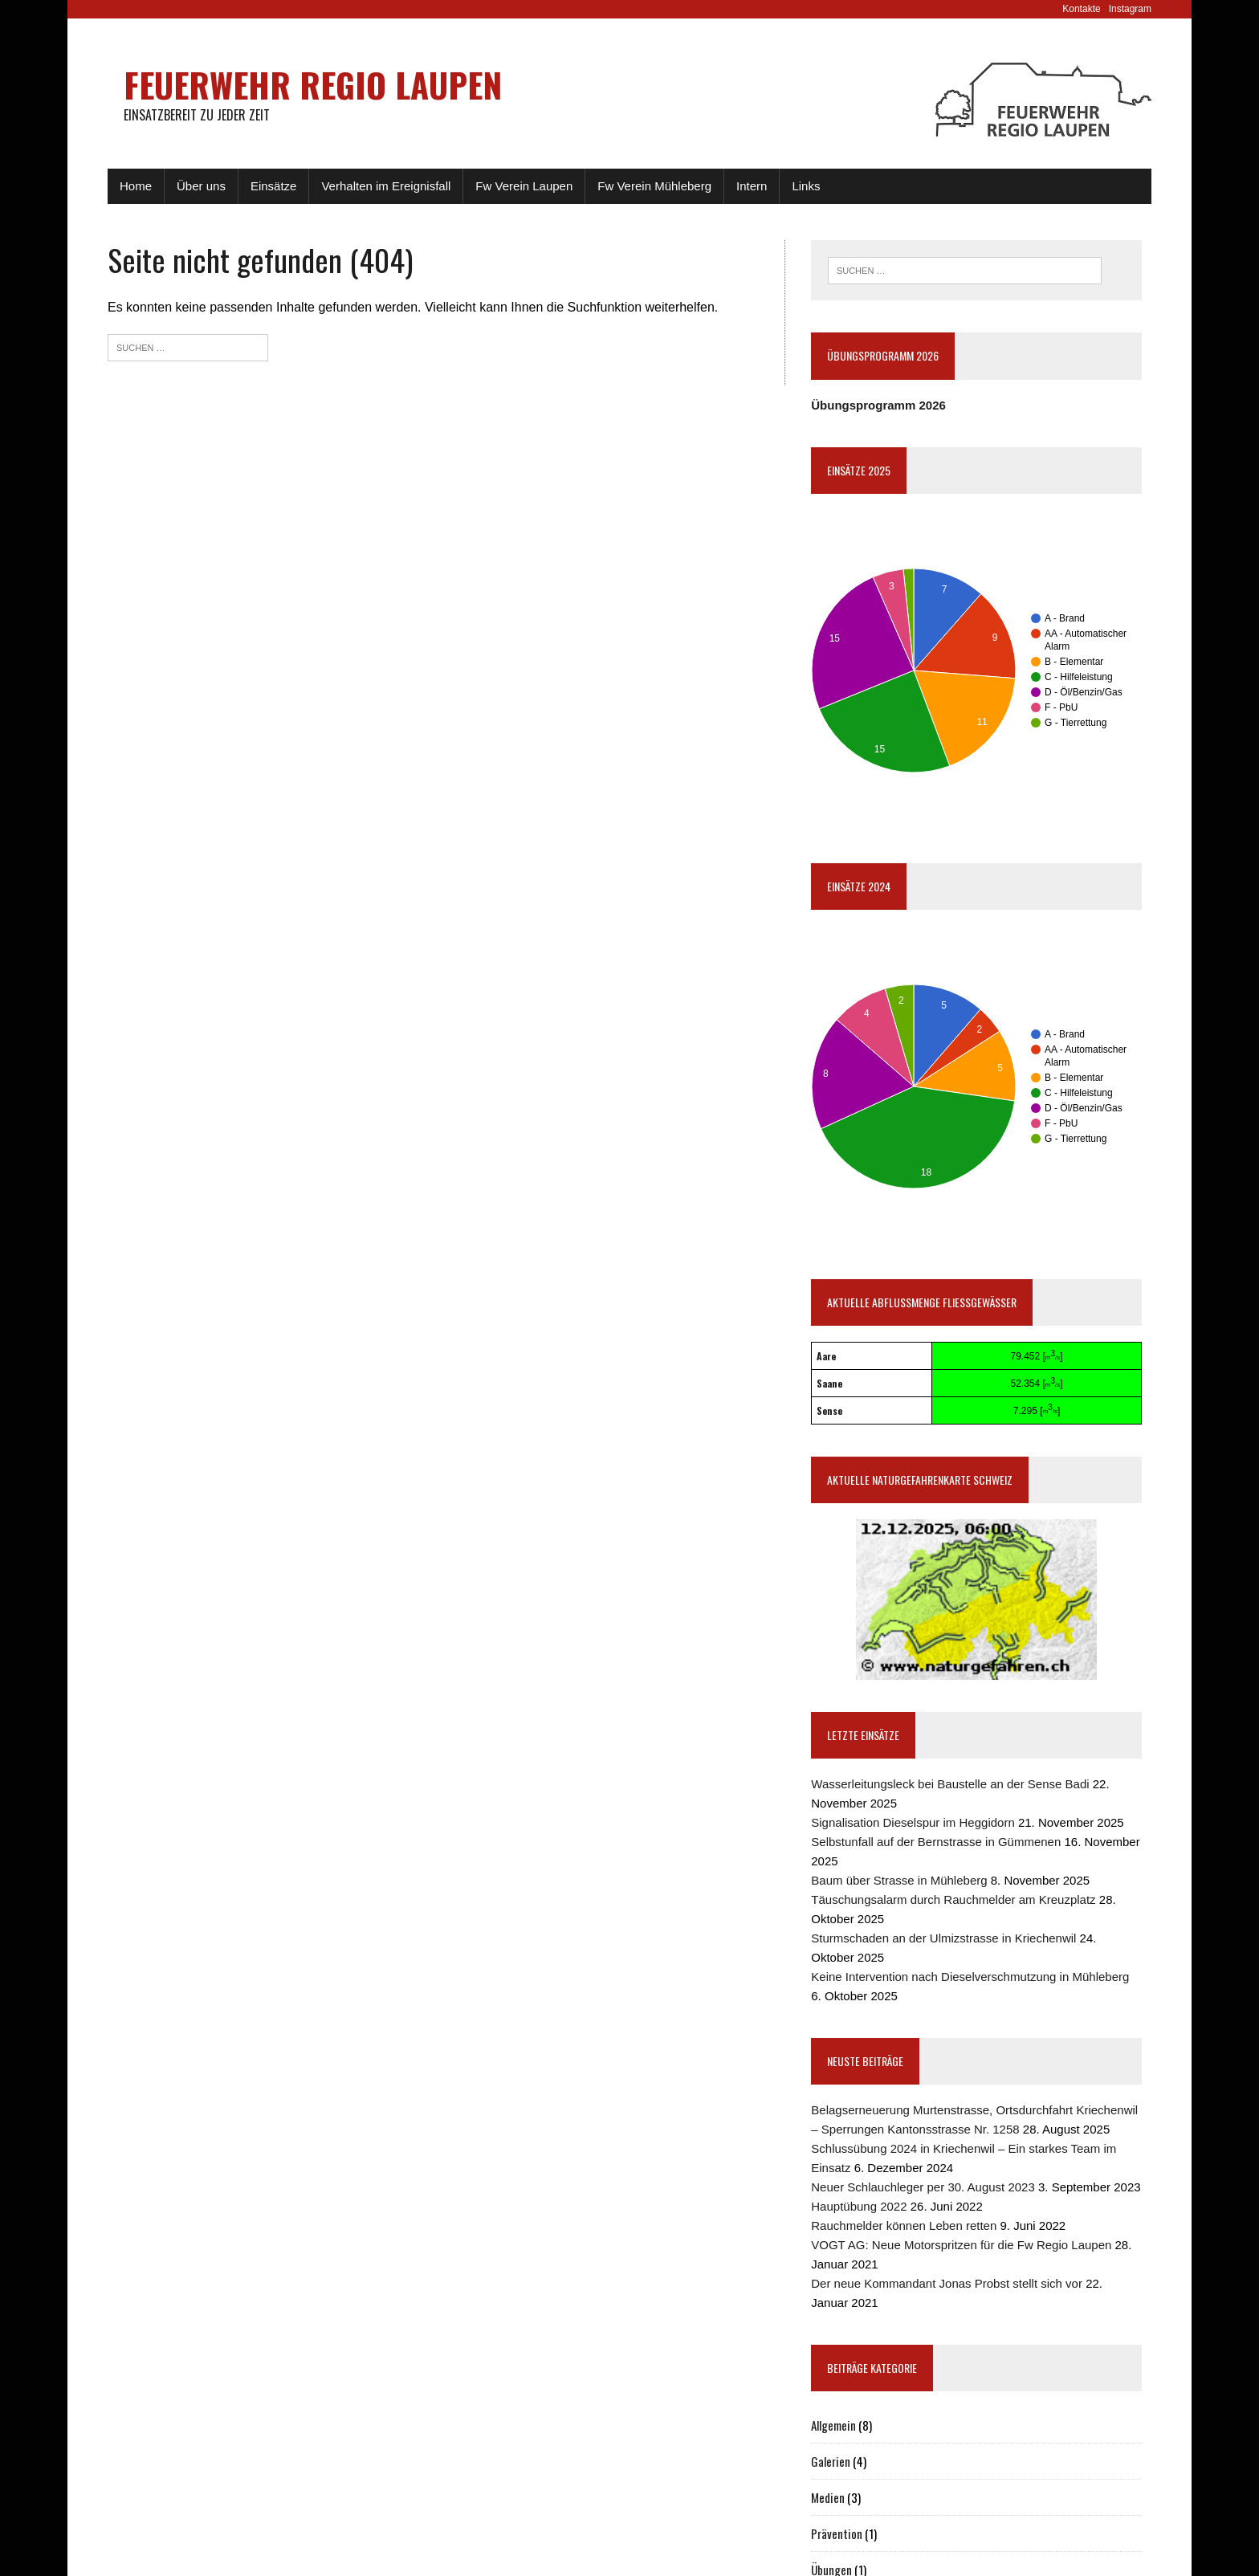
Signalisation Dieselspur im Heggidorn (912, 1822)
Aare (826, 1356)
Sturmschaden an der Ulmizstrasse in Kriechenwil (943, 1938)
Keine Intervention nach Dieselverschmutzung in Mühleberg (970, 1976)
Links (806, 186)
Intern (751, 186)
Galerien (830, 2461)
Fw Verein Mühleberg (654, 186)
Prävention (836, 2533)
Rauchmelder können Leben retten (903, 2225)
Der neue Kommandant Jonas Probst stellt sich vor (946, 2283)
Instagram (1130, 8)
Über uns (201, 186)
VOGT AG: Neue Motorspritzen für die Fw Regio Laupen (961, 2245)
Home (136, 186)
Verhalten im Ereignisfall (385, 186)
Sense (829, 1410)
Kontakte (1081, 8)
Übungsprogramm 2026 (878, 405)
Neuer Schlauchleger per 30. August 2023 (923, 2187)
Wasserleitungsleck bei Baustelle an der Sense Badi (950, 1784)
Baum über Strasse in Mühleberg (899, 1880)
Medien (828, 2497)
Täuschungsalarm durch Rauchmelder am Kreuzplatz (953, 1899)
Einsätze (274, 186)
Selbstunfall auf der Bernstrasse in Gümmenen (936, 1841)
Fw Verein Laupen (523, 186)
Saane (829, 1383)
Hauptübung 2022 (859, 2206)
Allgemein (833, 2425)
